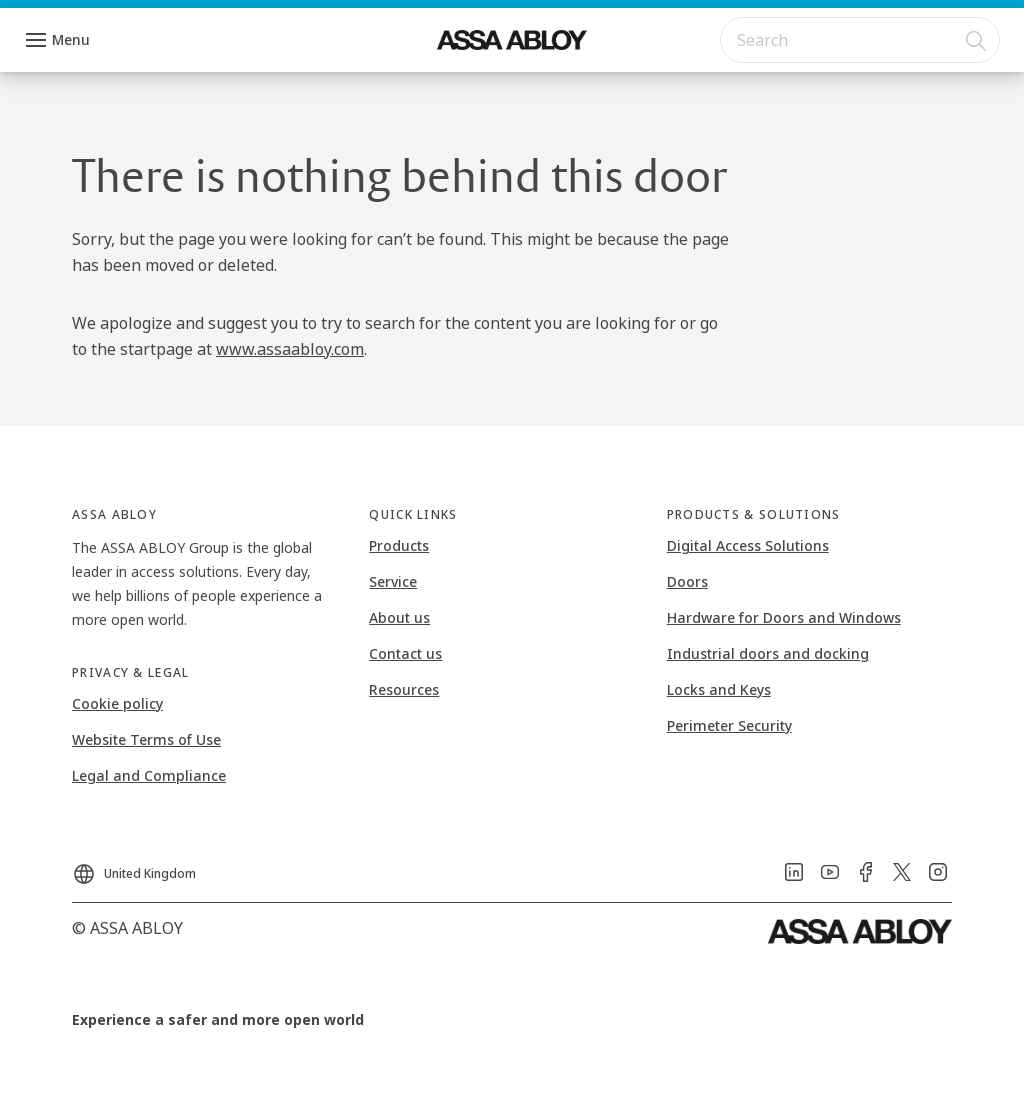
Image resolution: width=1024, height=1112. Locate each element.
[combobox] (860, 40)
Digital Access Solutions (748, 545)
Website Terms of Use (146, 739)
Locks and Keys (719, 689)
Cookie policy (117, 703)
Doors (687, 581)
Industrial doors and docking (768, 653)
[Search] (977, 40)
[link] (794, 872)
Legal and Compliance (149, 775)
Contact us (405, 653)
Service (393, 581)
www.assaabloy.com (290, 349)
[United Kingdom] (134, 868)
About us (399, 617)
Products (399, 545)
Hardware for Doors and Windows (784, 617)
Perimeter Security (729, 725)
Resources (404, 689)
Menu (71, 39)
